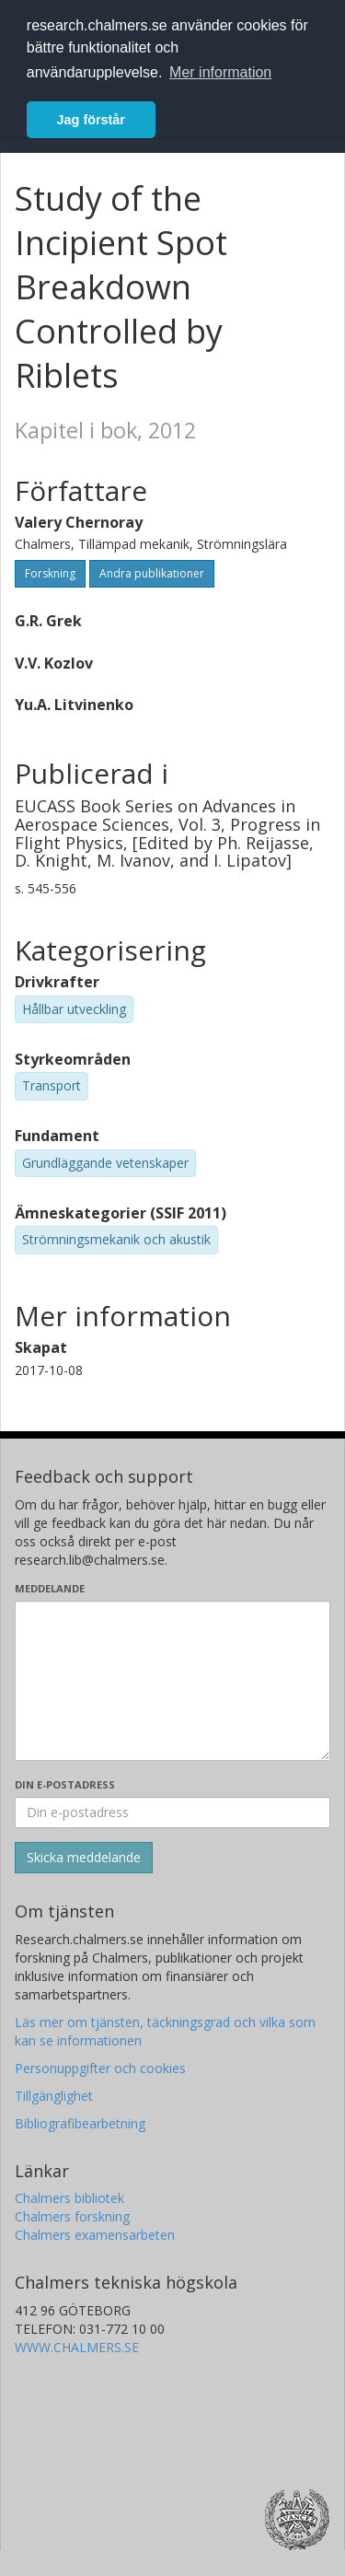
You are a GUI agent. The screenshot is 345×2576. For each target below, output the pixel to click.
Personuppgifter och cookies (100, 2068)
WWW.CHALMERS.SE (77, 2347)
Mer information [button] (220, 72)
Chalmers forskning (72, 2216)
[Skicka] (84, 1857)
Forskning (50, 573)
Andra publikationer (151, 573)
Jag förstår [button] (91, 119)
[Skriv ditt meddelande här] (172, 1681)
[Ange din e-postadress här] (172, 1812)
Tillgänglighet (54, 2095)
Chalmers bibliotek (69, 2198)
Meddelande (50, 1588)
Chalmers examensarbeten (95, 2235)
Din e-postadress (65, 1784)
